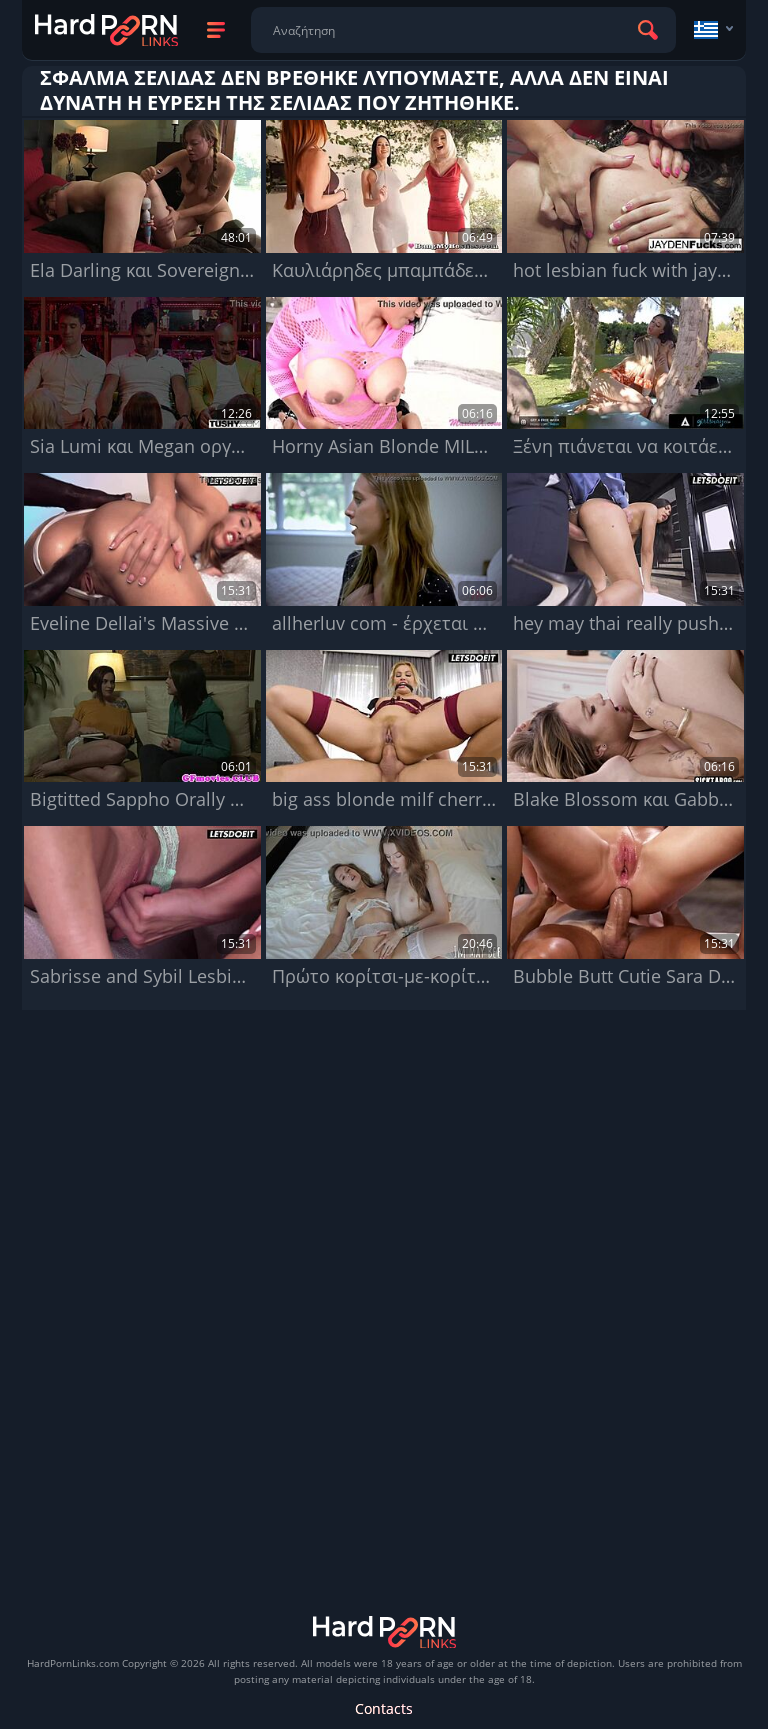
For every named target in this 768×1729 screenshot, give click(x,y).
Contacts (384, 1708)
